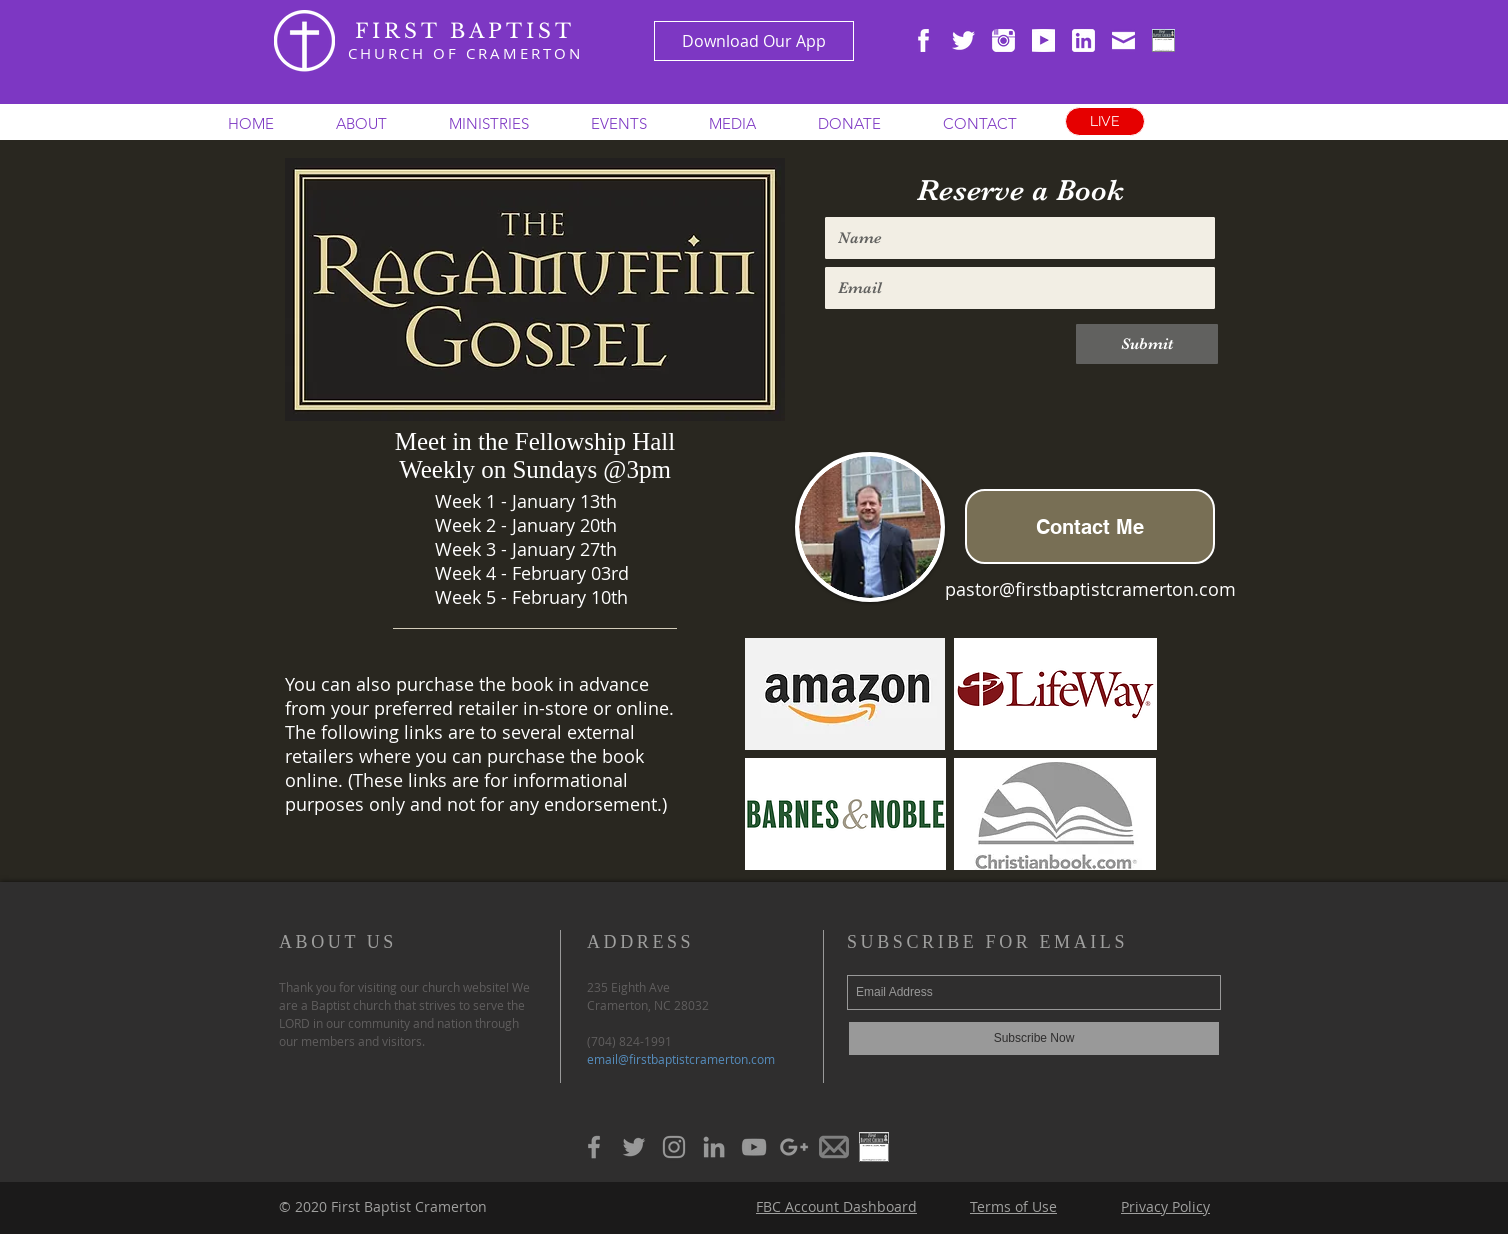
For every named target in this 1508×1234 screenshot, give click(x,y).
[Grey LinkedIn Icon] (714, 1147)
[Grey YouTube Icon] (754, 1147)
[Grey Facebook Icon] (594, 1147)
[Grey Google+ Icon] (794, 1147)
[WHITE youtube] (1043, 40)
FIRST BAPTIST (465, 31)
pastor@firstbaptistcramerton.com (1090, 589)
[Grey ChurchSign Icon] (874, 1147)
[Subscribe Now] (1034, 1038)
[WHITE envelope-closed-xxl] (1123, 40)
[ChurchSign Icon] (1163, 40)
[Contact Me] (1090, 526)
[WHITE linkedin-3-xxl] (1083, 40)
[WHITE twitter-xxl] (963, 40)
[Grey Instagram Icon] (674, 1147)
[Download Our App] (754, 41)
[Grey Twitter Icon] (634, 1147)
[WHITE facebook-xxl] (923, 40)
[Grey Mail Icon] (834, 1147)
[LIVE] (1105, 121)
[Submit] (1147, 344)
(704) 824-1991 (629, 1041)
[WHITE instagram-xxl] (1003, 40)
